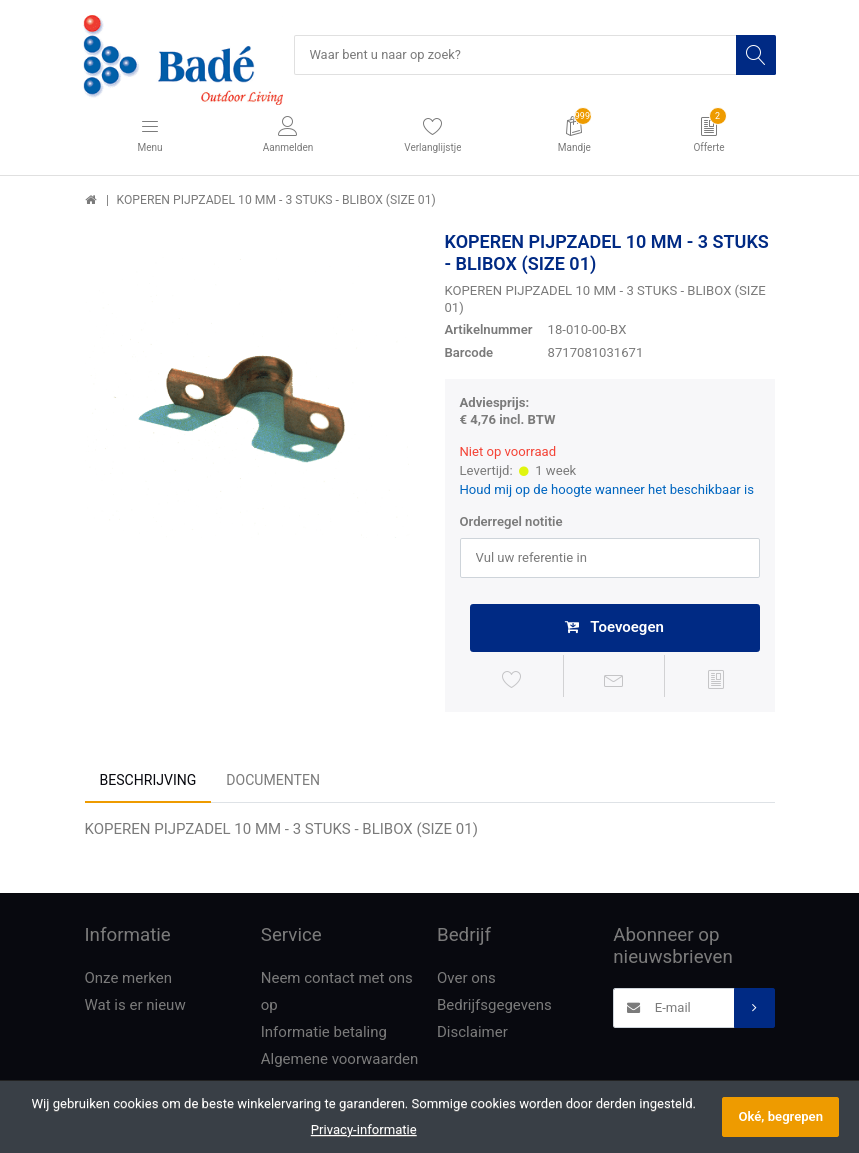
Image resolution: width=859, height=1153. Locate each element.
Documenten (273, 782)
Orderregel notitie (511, 522)
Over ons (466, 980)
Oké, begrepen (780, 1116)
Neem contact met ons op (337, 993)
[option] (250, 397)
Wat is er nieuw (135, 1007)
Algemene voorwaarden (340, 1061)
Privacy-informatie (364, 1129)
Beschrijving (148, 782)
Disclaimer (472, 1034)
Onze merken (129, 980)
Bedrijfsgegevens (494, 1007)
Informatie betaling (324, 1034)
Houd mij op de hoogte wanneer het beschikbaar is (607, 490)
